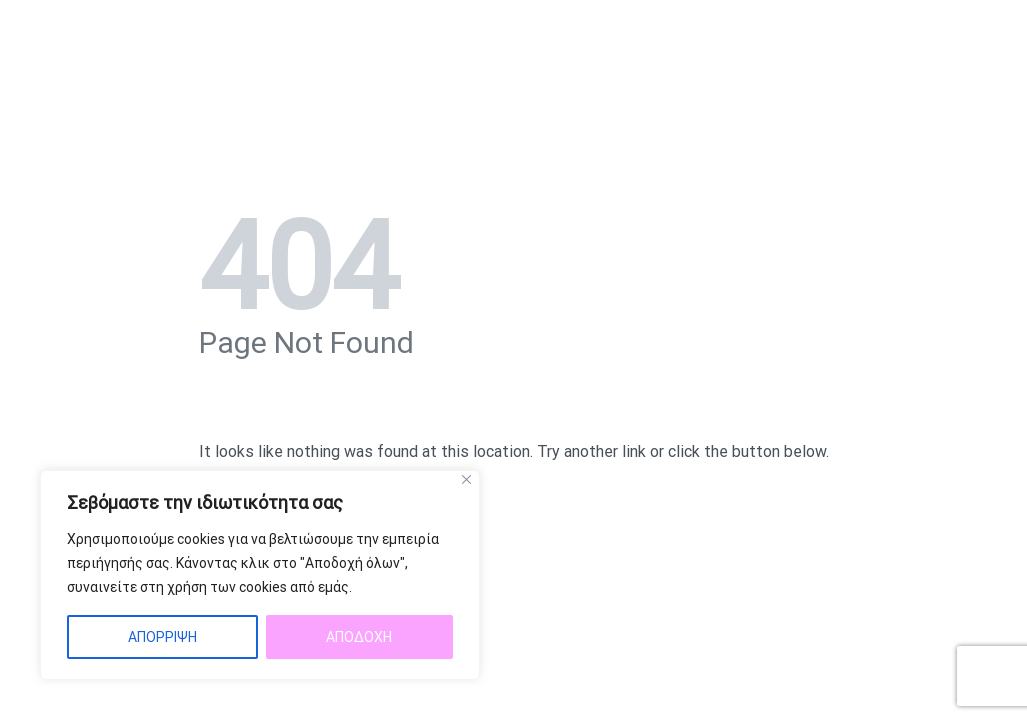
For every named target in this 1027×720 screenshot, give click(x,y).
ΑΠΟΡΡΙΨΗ (162, 637)
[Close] (466, 479)
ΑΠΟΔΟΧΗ (359, 637)
